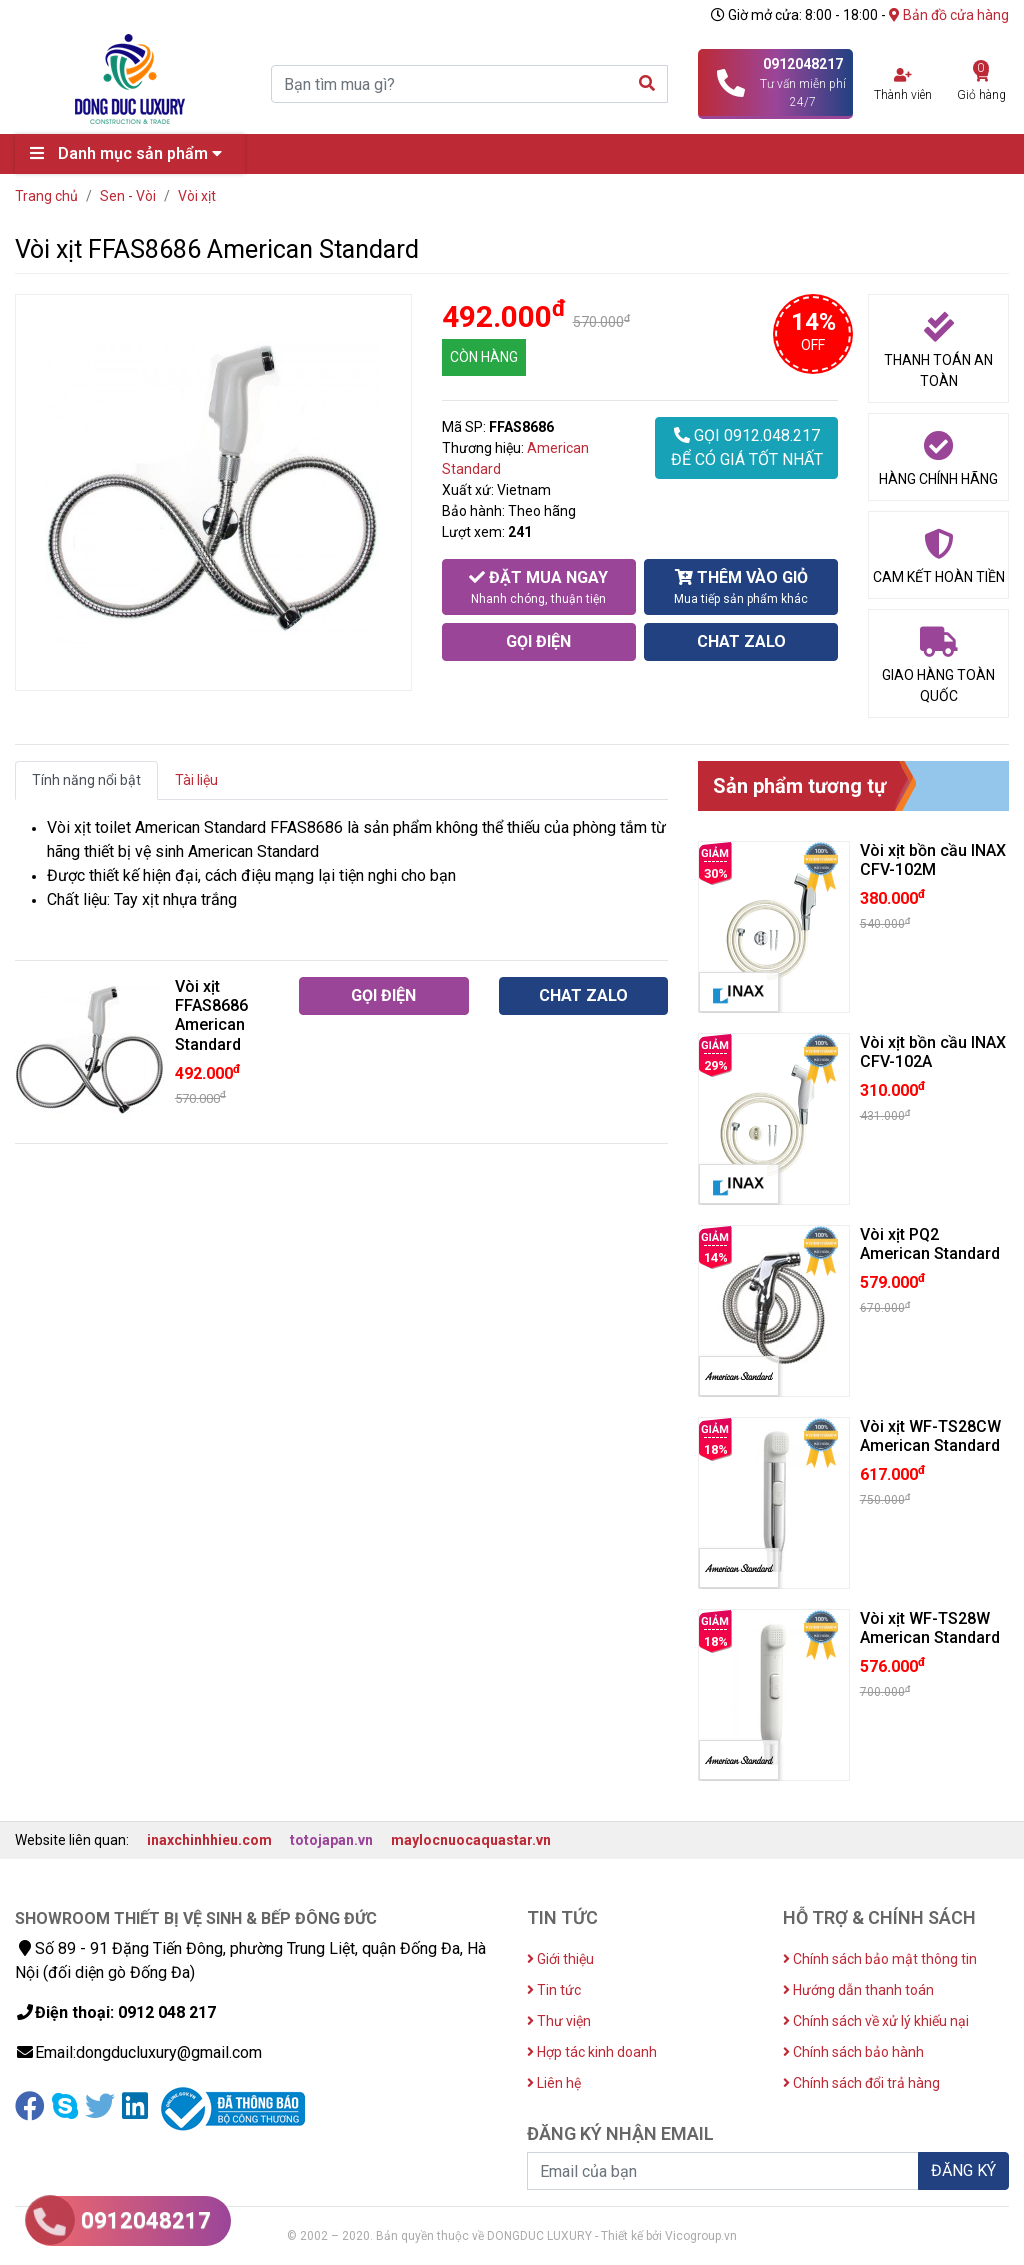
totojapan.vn (331, 1840)
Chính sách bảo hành (853, 2052)
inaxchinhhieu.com (209, 1840)
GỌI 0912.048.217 (746, 449)
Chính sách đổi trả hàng (861, 2083)
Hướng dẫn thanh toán (858, 1990)
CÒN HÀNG (484, 357)
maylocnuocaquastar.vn (471, 1840)
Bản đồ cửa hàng (949, 15)
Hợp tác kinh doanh (592, 2052)
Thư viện (559, 2021)
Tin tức (554, 1990)
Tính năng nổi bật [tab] (86, 780)
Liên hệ (554, 2083)
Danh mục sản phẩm (131, 153)
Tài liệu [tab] (196, 780)
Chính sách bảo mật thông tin (880, 1959)
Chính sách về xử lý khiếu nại (876, 2021)
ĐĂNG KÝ (963, 2170)
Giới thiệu (560, 1959)
